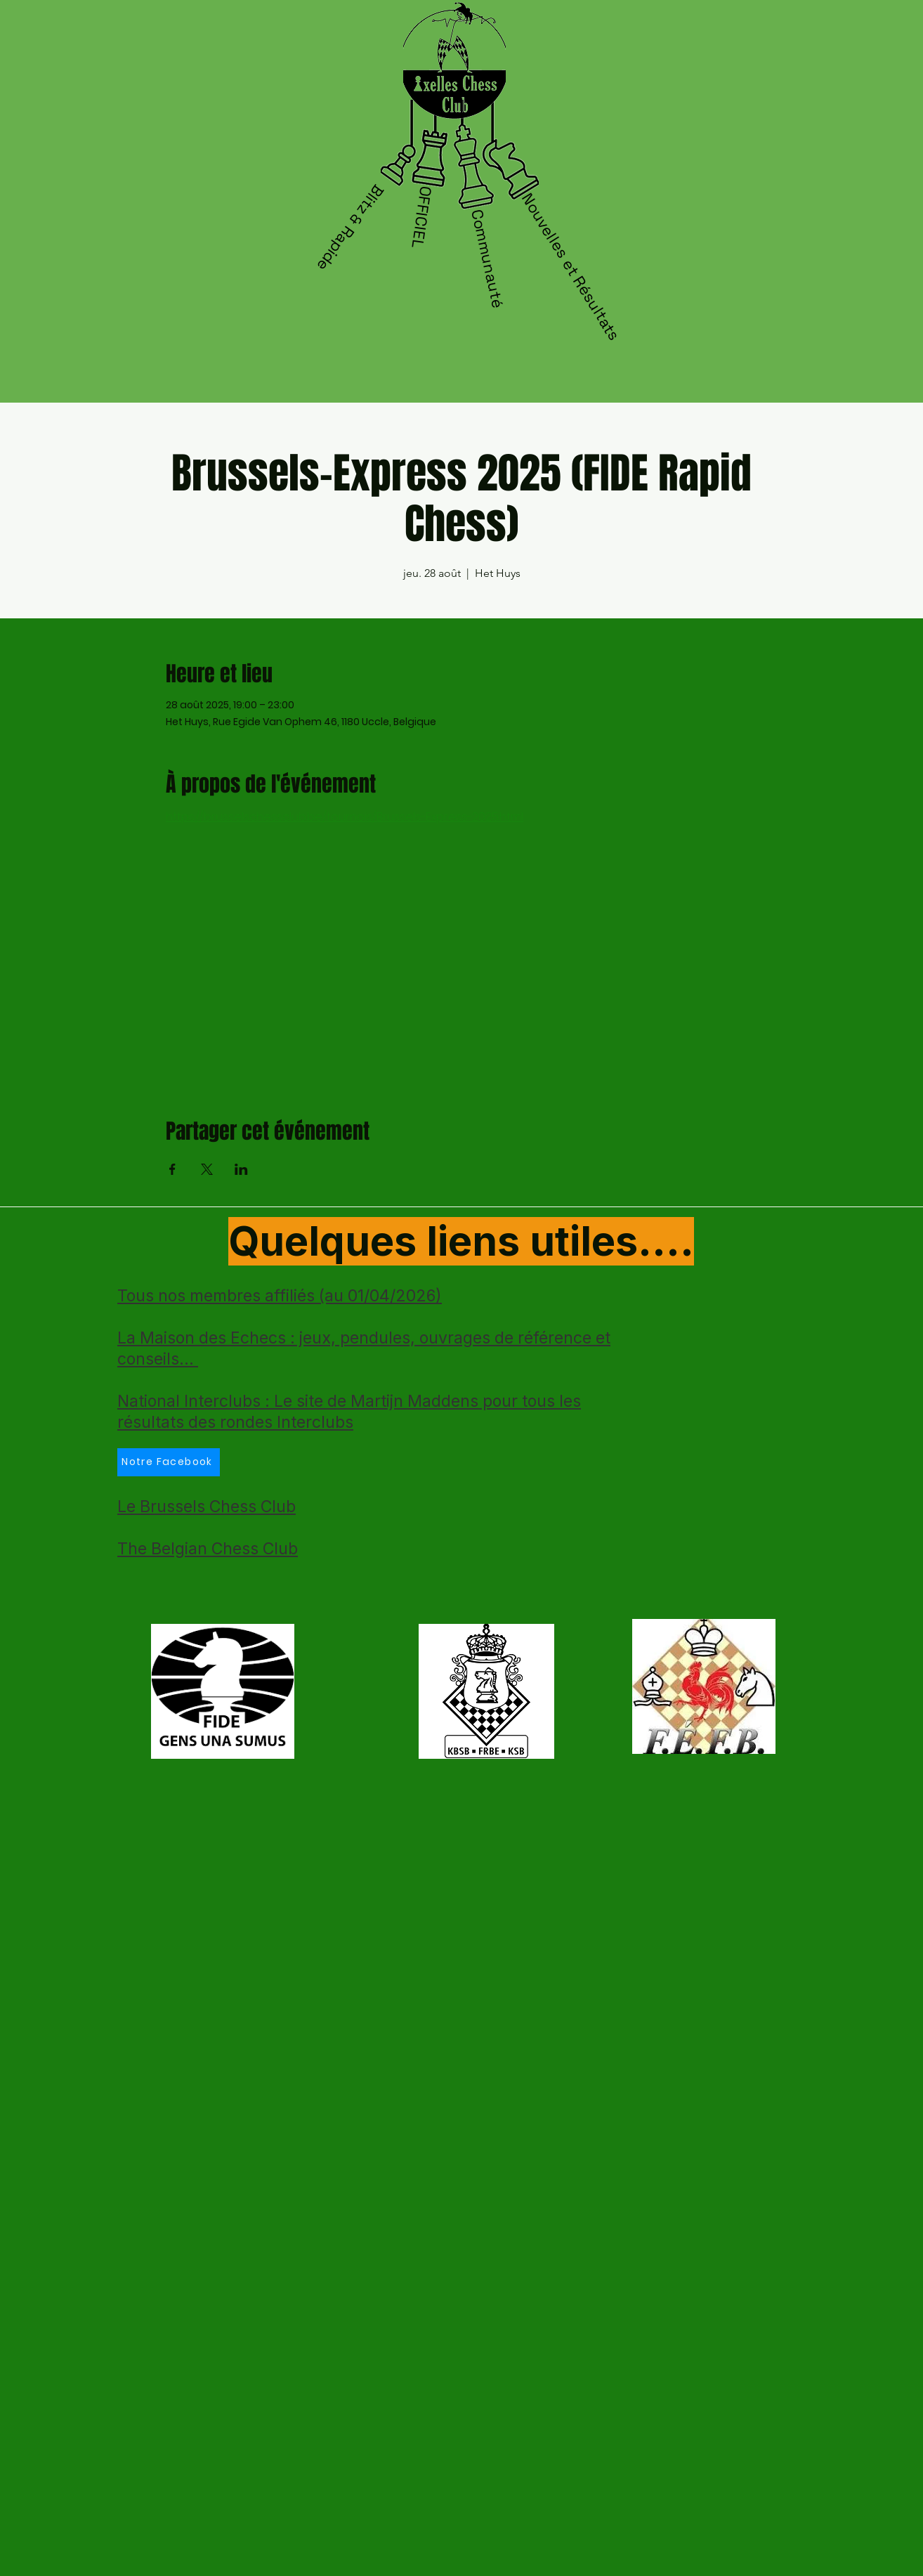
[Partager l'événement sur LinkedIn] (241, 1169)
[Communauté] (488, 259)
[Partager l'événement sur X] (207, 1169)
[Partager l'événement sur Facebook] (172, 1169)
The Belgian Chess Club (207, 1549)
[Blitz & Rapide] (349, 229)
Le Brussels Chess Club (206, 1506)
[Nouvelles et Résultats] (571, 267)
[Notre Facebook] (168, 1462)
